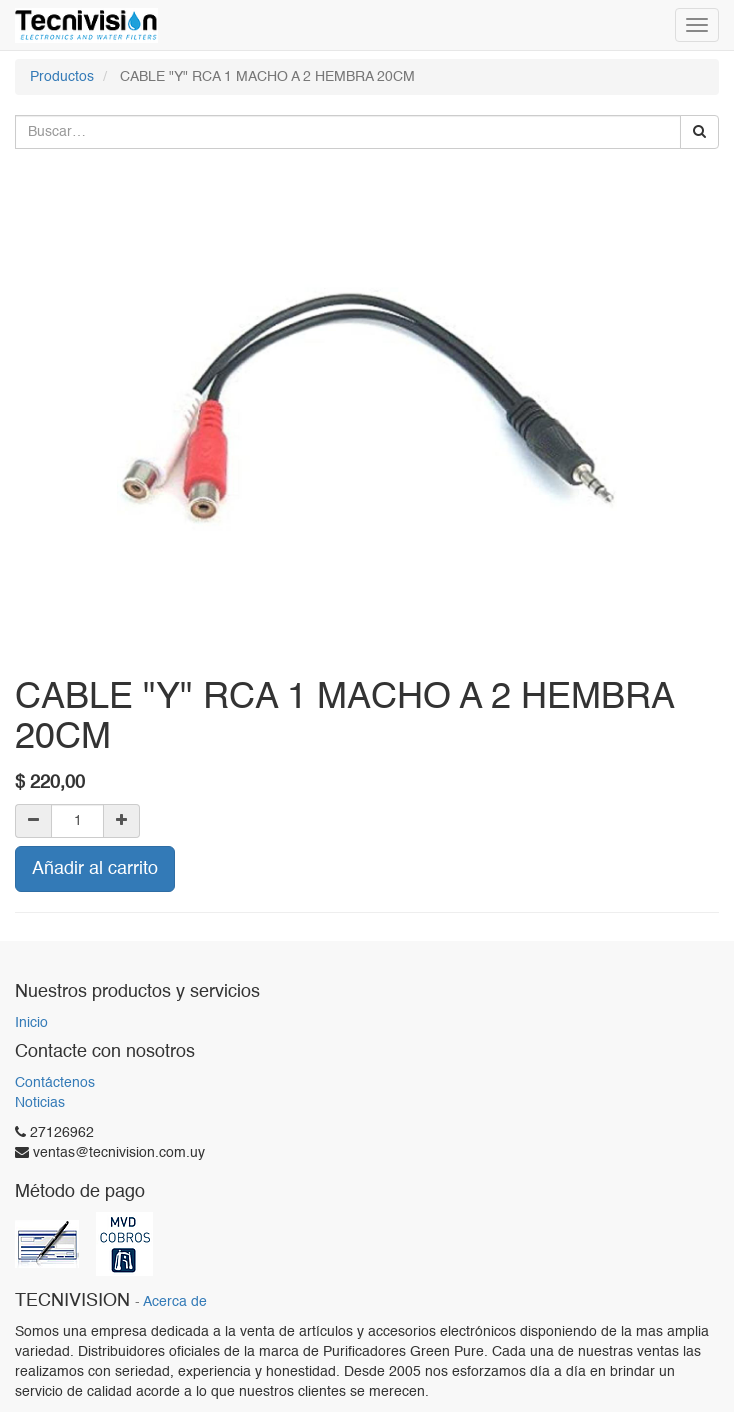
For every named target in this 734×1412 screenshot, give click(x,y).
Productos (62, 77)
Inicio (31, 1023)
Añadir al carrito (95, 869)
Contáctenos (55, 1083)
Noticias (40, 1103)
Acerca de (175, 1302)
